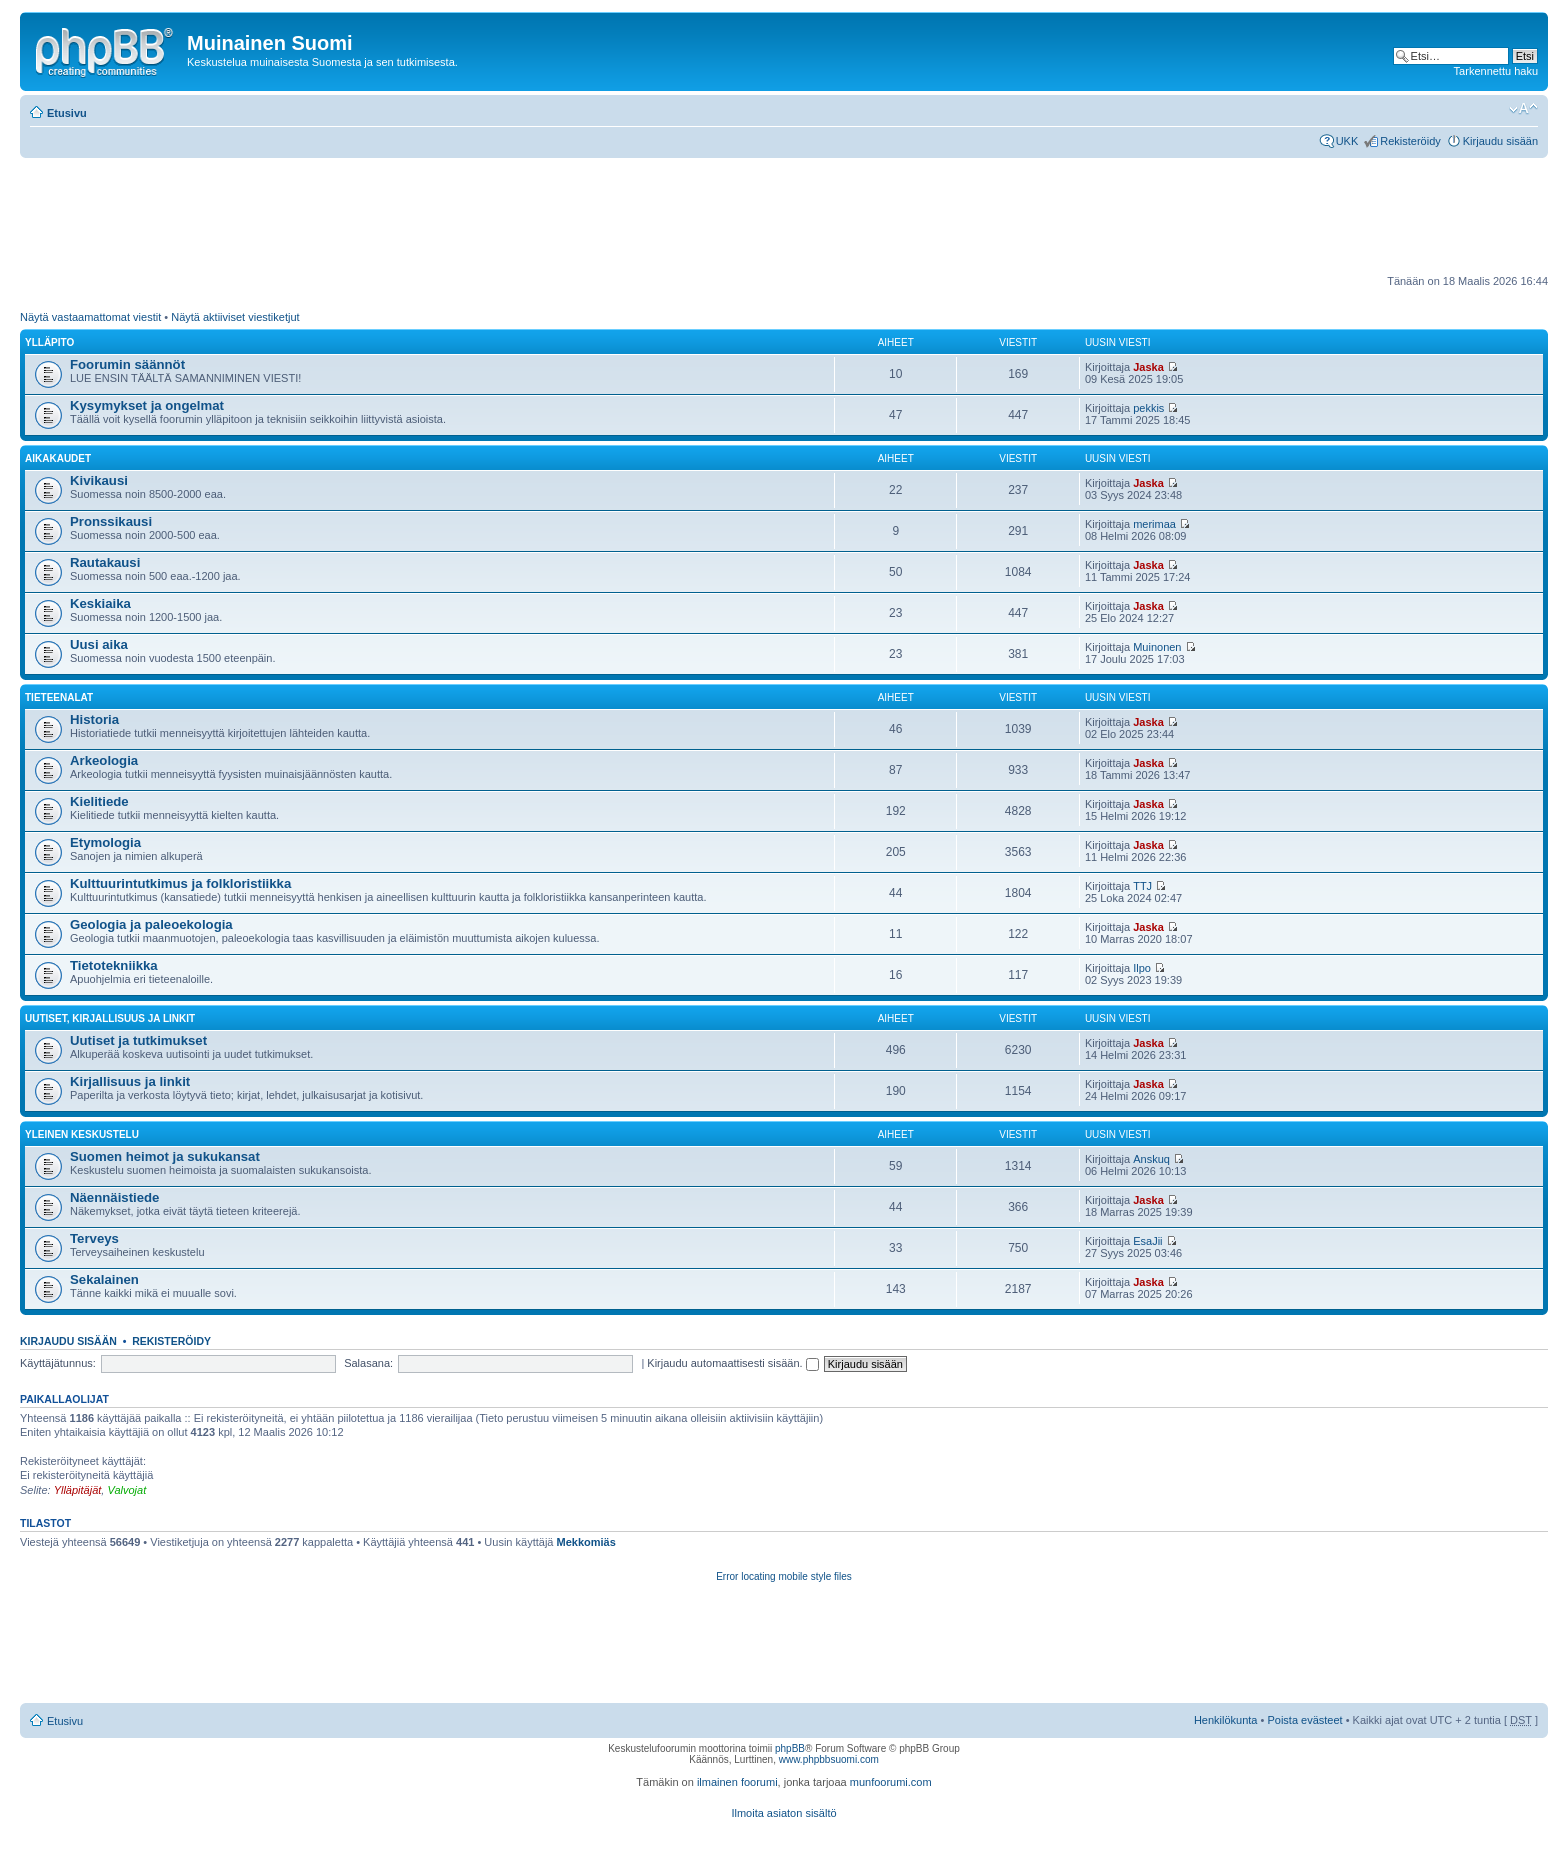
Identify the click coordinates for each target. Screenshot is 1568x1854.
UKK (1347, 141)
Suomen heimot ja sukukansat (165, 1156)
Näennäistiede (114, 1197)
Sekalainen (104, 1279)
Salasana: (368, 1363)
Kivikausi (99, 480)
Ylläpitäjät (78, 1490)
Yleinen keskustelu (82, 1134)
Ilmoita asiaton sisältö (783, 1813)
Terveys (94, 1238)
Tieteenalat (59, 697)
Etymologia (105, 842)
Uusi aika (99, 644)
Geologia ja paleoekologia (151, 924)
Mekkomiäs (586, 1542)
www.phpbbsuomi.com (829, 1759)
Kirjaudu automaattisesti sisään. (732, 1363)
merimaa (1154, 524)
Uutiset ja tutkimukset (138, 1040)
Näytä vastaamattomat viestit (90, 317)
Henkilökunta (1226, 1720)
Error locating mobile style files (784, 1576)
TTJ (1142, 886)
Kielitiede (99, 801)
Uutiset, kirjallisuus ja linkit (110, 1018)
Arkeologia (104, 760)
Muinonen (1157, 647)
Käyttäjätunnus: (58, 1363)
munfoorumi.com (891, 1782)
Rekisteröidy (1410, 141)
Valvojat (126, 1490)
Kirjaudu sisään (1500, 141)
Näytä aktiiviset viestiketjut (235, 317)
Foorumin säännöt (127, 364)
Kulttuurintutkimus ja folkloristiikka (180, 883)
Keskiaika (100, 603)
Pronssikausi (111, 521)
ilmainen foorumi (737, 1782)
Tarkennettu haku (1496, 71)
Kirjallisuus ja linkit (130, 1081)
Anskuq (1151, 1159)
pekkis (1148, 408)
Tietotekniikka (114, 965)
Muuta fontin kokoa (1523, 109)
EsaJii (1147, 1241)
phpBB (790, 1748)
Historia (94, 719)
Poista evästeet (1304, 1720)
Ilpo (1142, 968)
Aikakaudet (58, 458)
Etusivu (67, 113)
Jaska (1148, 367)
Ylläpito (49, 342)
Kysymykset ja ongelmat (147, 405)
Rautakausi (105, 562)
